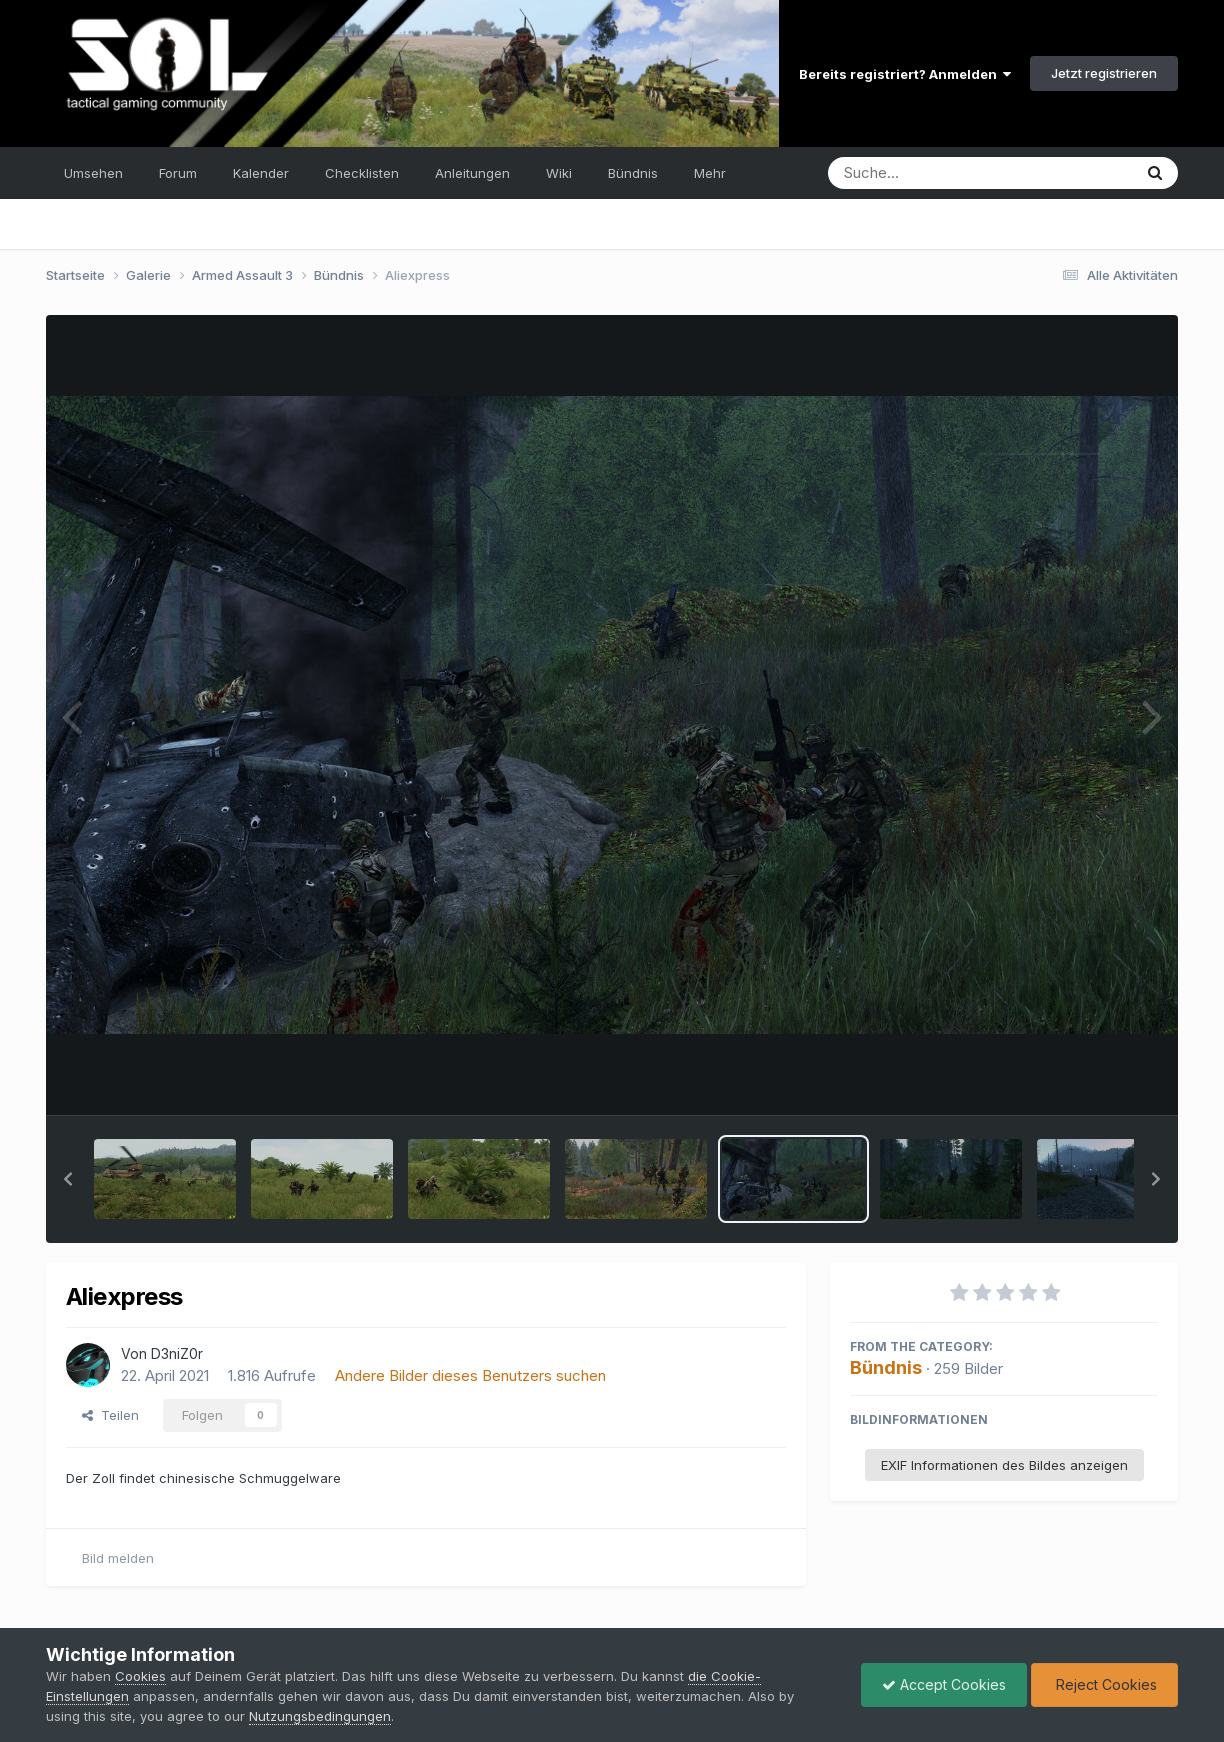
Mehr (710, 173)
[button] (68, 1179)
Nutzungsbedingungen (320, 1716)
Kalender (261, 173)
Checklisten (362, 173)
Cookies (140, 1676)
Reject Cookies (1104, 1684)
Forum (178, 173)
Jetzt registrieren (1104, 73)
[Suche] (939, 173)
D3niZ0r (177, 1353)
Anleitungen (472, 173)
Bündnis (633, 173)
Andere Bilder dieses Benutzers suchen (470, 1375)
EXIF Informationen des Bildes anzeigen (1004, 1465)
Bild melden (118, 1558)
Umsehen (93, 173)
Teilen (110, 1415)
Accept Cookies (944, 1684)
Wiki (559, 173)
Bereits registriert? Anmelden (905, 74)
